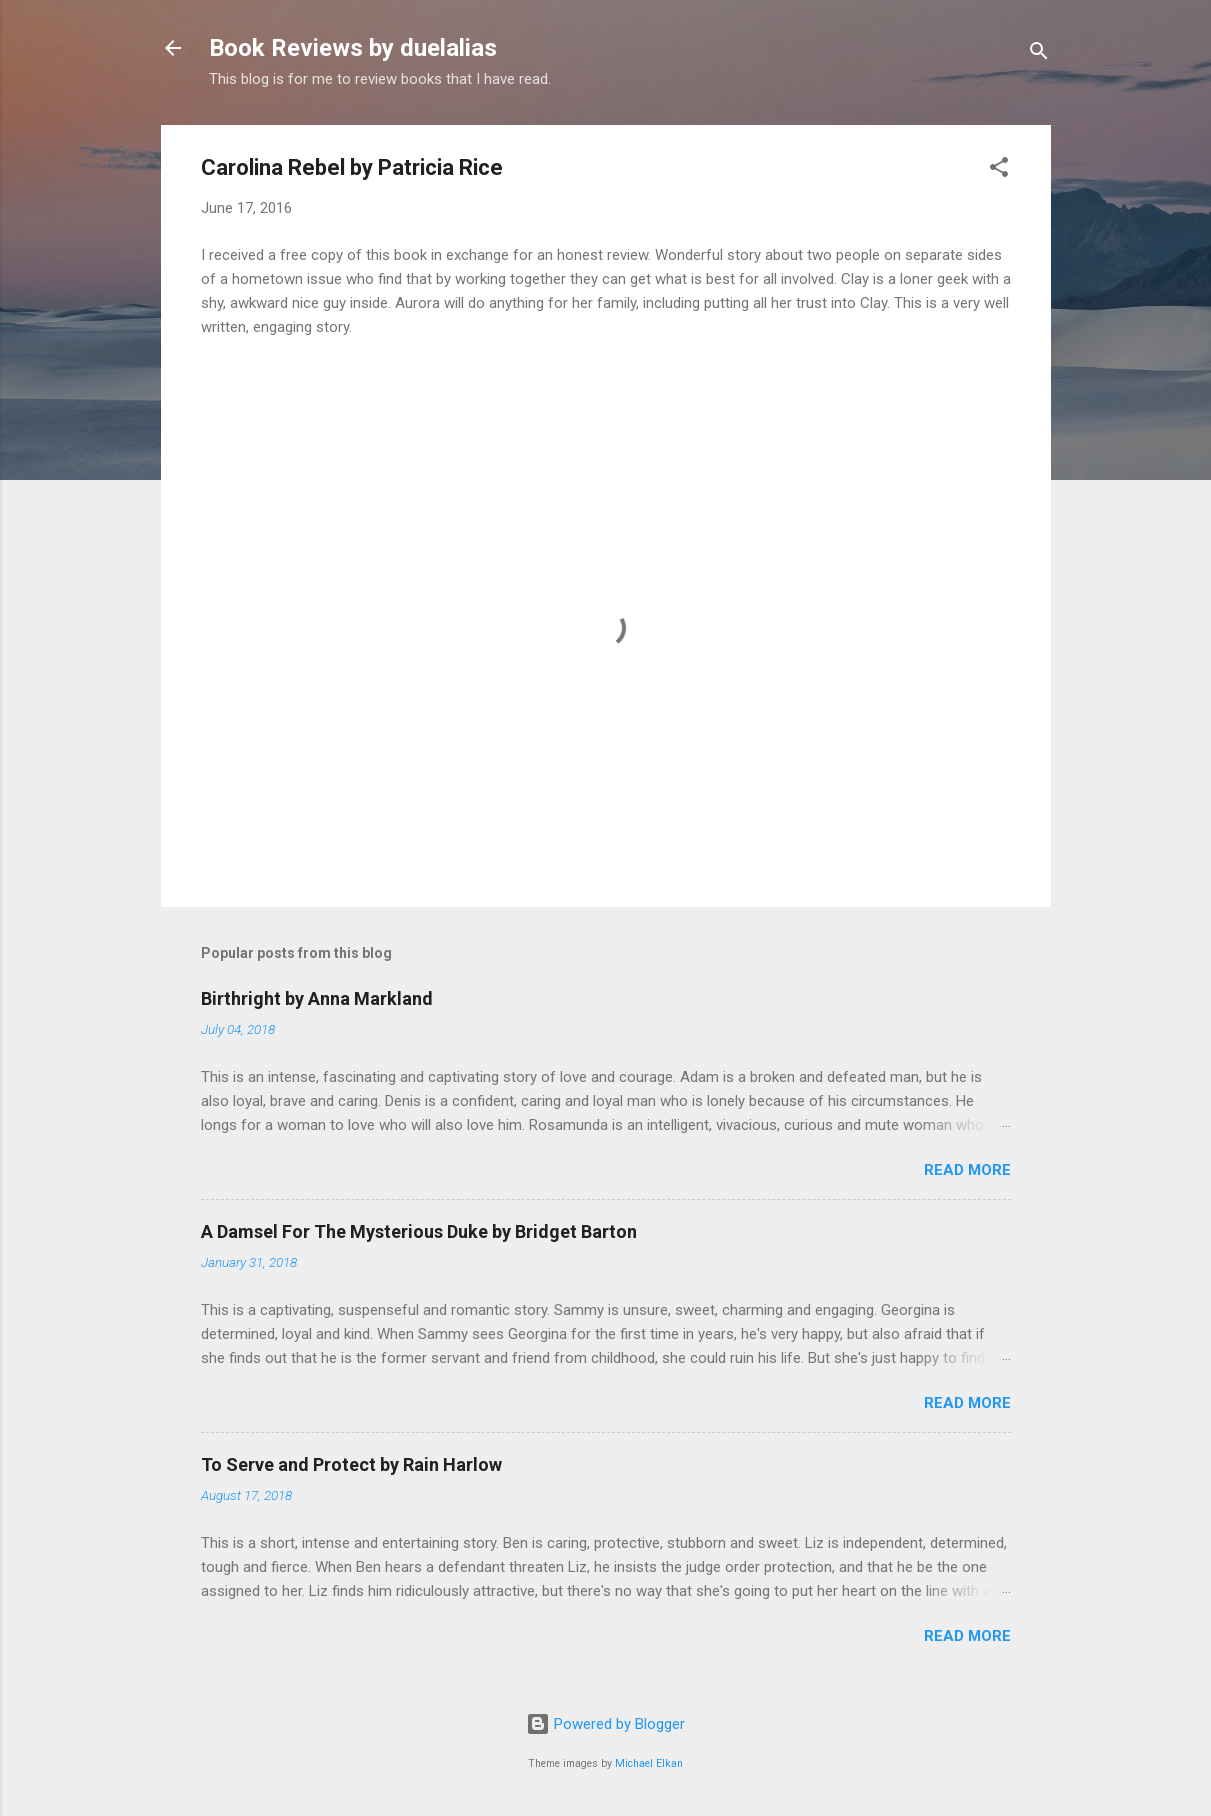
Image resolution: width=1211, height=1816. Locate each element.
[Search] (1039, 54)
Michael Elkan (649, 1763)
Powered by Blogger (605, 1724)
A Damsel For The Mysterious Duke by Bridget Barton (419, 1231)
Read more (967, 1170)
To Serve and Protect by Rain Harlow (351, 1464)
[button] (999, 170)
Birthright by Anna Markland (317, 998)
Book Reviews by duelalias (353, 48)
